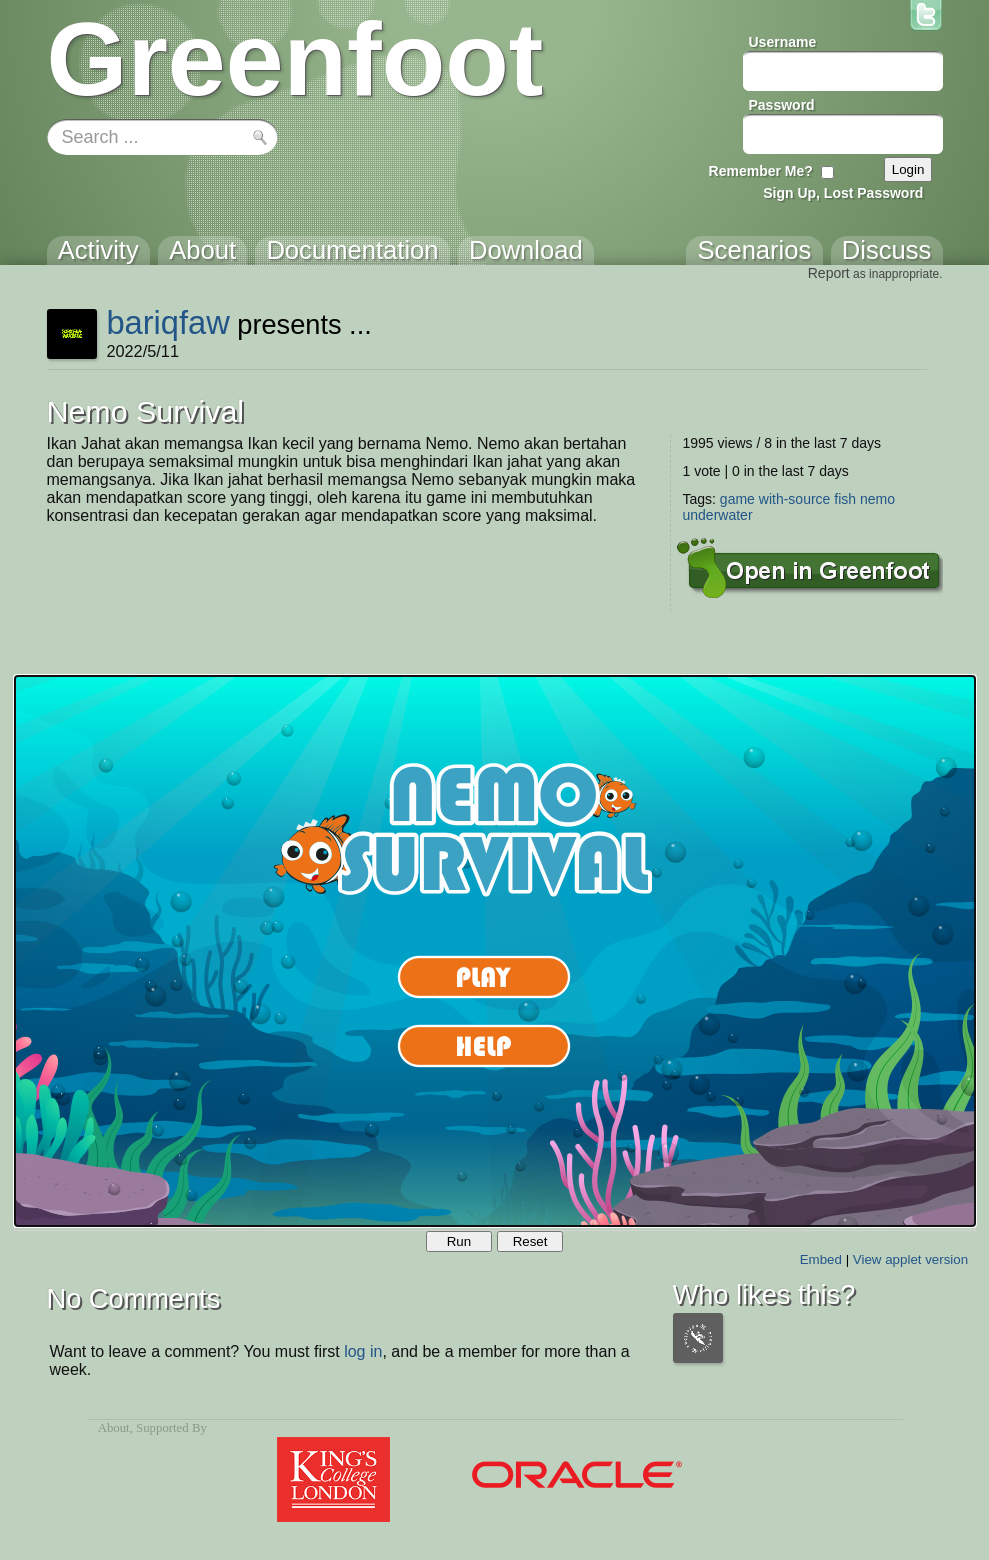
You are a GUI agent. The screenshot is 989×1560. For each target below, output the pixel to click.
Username (783, 42)
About (114, 1428)
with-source (795, 499)
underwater (718, 515)
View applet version (910, 1259)
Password (782, 105)
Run (459, 1241)
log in (363, 1351)
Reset (530, 1241)
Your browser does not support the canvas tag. (495, 951)
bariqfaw (167, 322)
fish (845, 499)
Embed (821, 1259)
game (737, 499)
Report (829, 273)
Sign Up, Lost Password (843, 193)
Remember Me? (761, 171)
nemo (877, 499)
